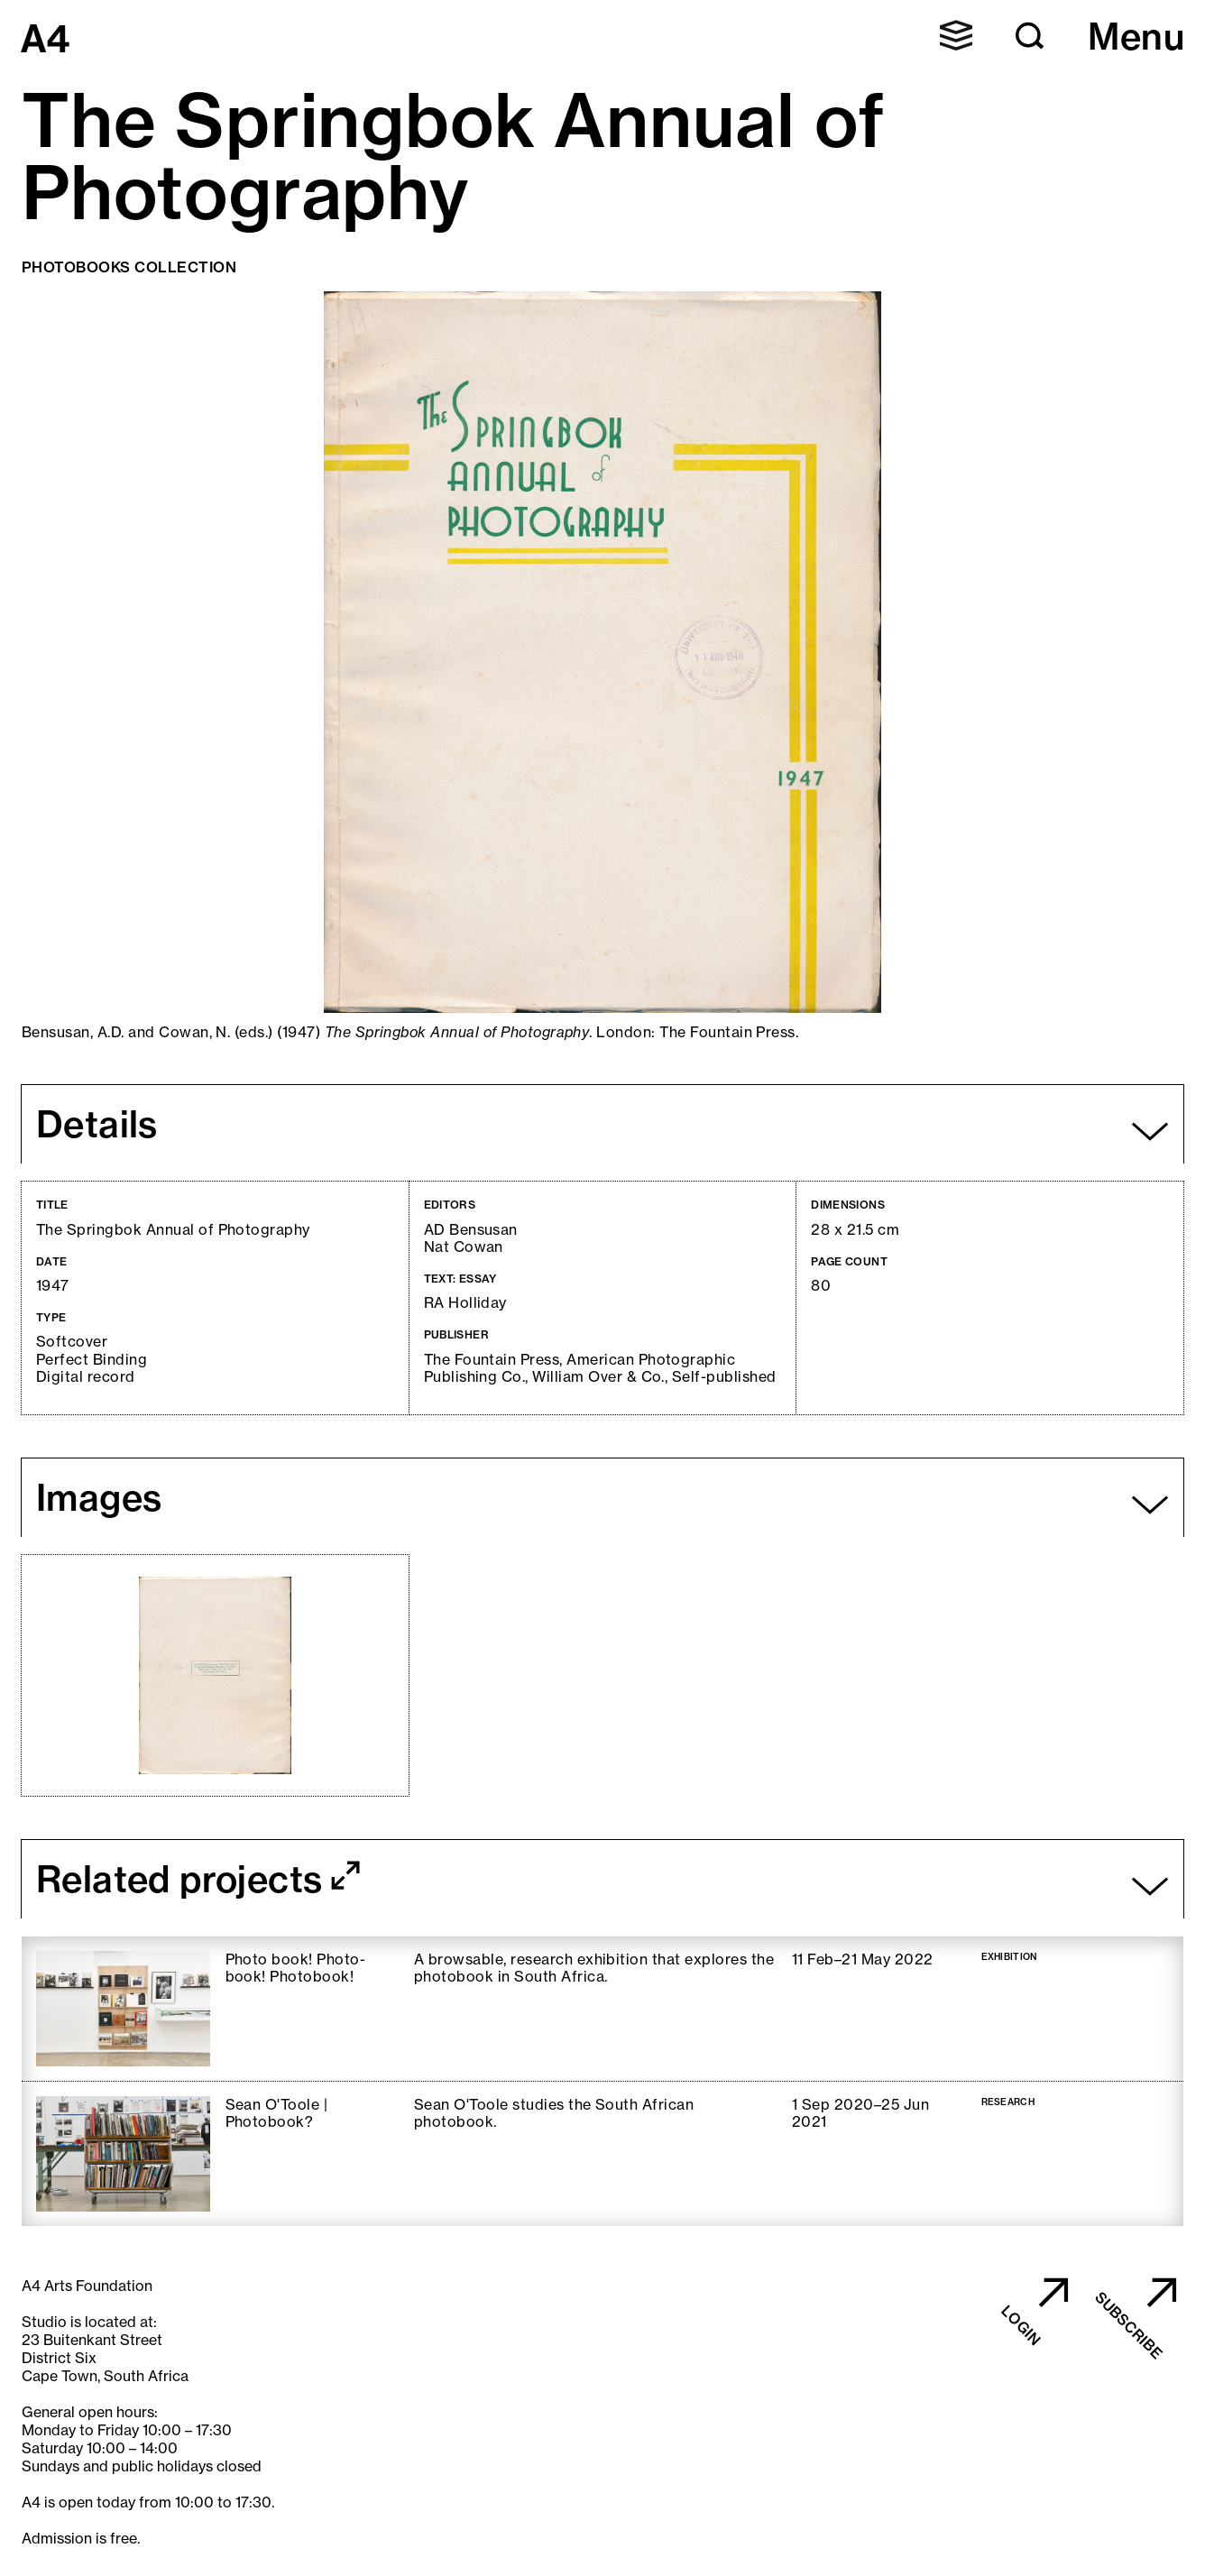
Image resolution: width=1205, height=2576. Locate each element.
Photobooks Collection (129, 267)
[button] (956, 35)
